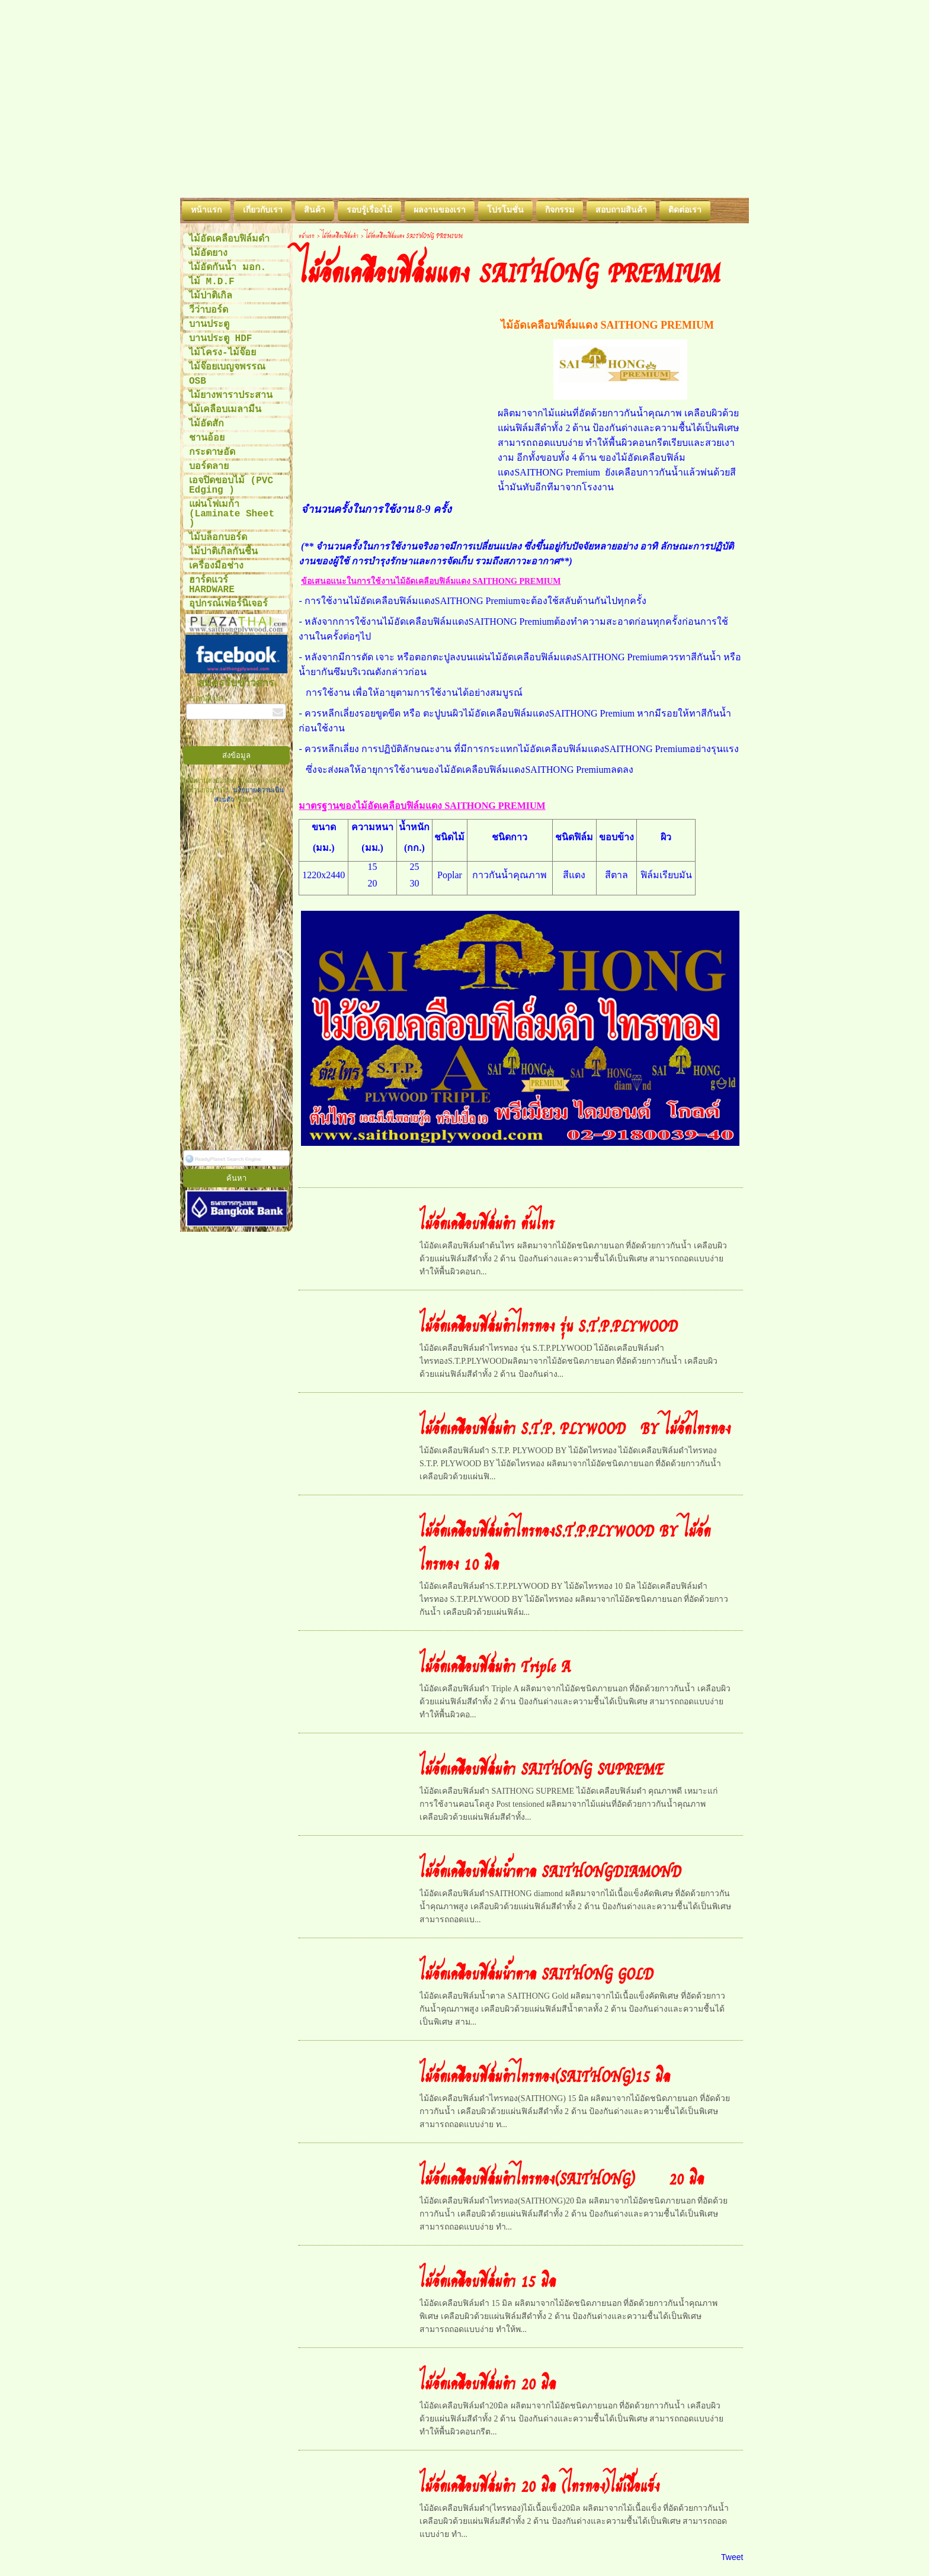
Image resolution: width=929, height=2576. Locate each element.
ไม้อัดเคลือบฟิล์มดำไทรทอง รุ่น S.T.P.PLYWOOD (548, 1324)
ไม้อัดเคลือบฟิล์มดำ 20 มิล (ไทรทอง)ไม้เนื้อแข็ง (539, 2484)
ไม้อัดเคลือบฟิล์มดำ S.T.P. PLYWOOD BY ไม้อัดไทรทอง (575, 1427)
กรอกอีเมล (204, 699)
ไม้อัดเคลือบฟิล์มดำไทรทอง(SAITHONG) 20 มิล (561, 2177)
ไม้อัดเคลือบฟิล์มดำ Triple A (495, 1665)
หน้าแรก (307, 235)
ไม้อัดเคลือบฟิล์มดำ (340, 235)
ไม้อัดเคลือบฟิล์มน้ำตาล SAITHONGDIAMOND (550, 1870)
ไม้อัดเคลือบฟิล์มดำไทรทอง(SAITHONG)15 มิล (544, 2075)
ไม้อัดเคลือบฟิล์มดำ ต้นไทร (487, 1222)
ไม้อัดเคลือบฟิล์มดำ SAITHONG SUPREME (541, 1767)
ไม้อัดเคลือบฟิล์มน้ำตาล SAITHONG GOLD (536, 1972)
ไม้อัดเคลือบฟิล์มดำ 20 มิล (487, 2382)
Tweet (732, 2557)
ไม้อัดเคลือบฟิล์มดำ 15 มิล (487, 2279)
